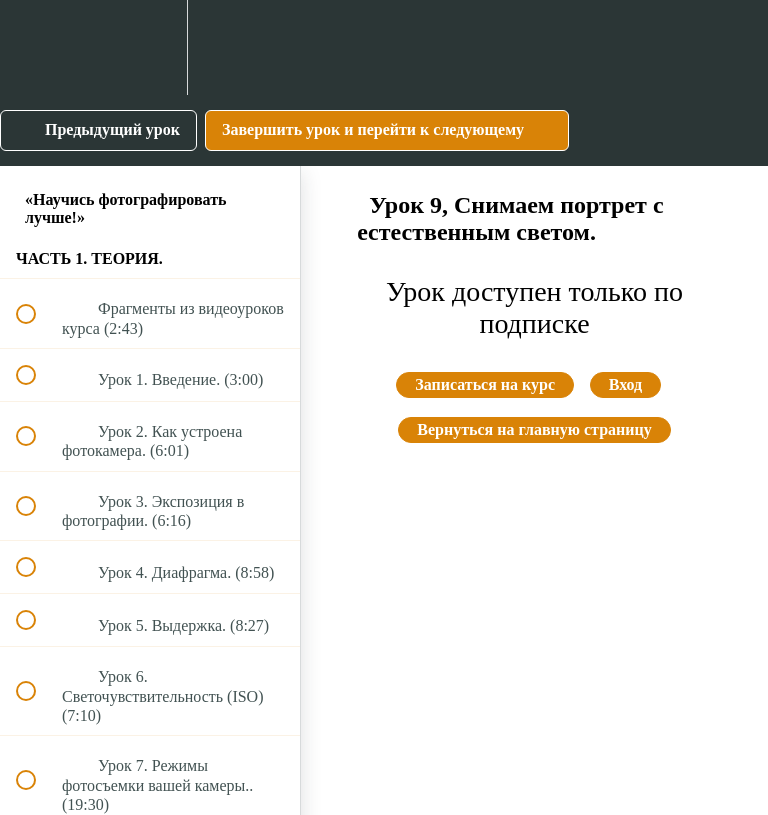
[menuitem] (150, 47)
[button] (37, 47)
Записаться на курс (485, 384)
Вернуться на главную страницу (534, 429)
